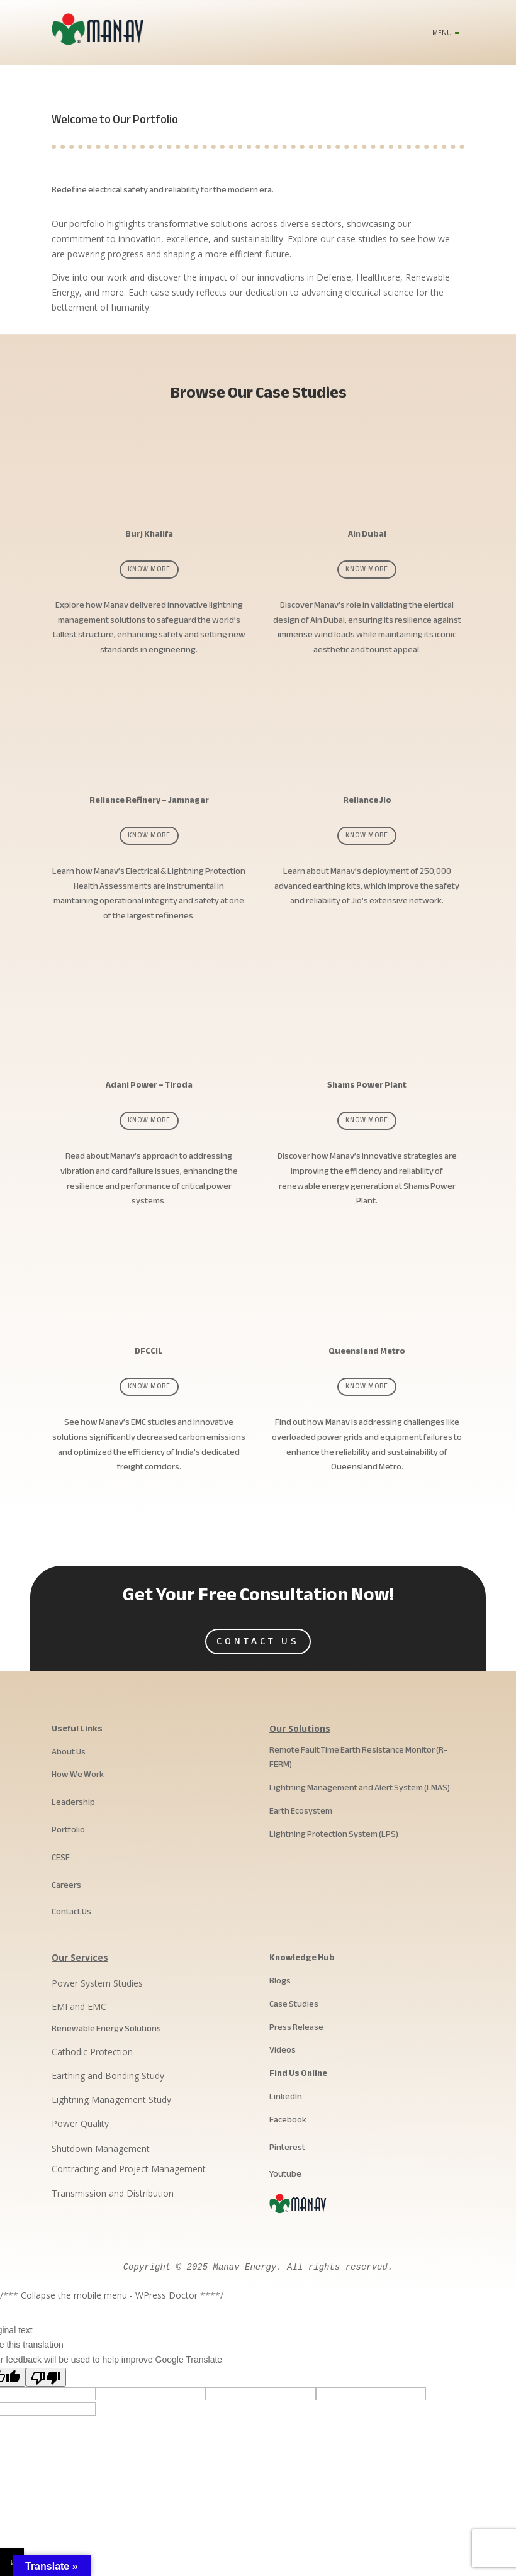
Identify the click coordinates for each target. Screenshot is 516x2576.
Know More (149, 569)
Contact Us (258, 1641)
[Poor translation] (46, 2377)
